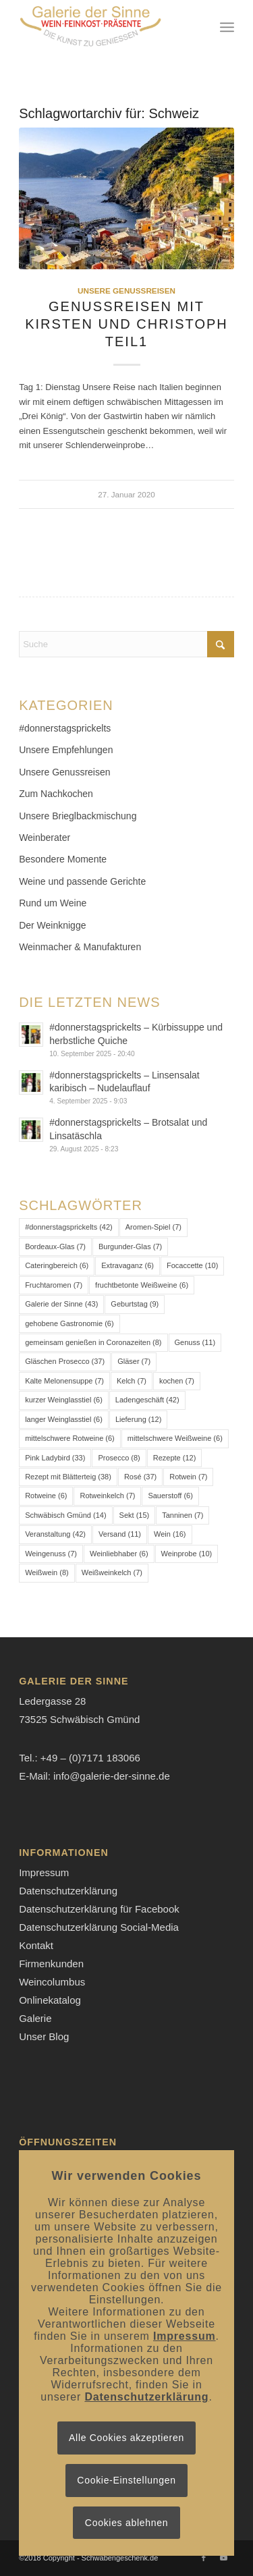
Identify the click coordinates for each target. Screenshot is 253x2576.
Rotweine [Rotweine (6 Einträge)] (46, 1495)
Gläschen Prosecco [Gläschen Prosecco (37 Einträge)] (65, 1361)
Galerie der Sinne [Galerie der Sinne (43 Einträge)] (61, 1304)
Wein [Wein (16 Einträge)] (170, 1534)
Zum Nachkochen (56, 793)
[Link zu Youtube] (224, 2558)
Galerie (35, 2018)
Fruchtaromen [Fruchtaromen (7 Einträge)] (53, 1285)
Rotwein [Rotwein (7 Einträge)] (188, 1477)
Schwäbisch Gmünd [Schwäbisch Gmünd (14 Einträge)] (65, 1515)
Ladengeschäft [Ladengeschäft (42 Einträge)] (147, 1400)
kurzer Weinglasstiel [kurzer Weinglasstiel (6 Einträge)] (64, 1400)
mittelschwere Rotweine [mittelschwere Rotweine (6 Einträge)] (70, 1438)
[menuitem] (227, 27)
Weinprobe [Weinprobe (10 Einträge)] (187, 1554)
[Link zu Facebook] (204, 2558)
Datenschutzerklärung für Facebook (99, 1909)
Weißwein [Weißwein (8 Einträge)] (47, 1572)
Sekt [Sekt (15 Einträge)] (134, 1515)
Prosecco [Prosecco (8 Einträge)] (119, 1458)
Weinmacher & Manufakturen (80, 946)
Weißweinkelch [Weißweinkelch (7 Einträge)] (112, 1572)
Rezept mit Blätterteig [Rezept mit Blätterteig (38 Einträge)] (68, 1477)
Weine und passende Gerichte (82, 881)
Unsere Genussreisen (126, 290)
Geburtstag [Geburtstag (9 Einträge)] (135, 1304)
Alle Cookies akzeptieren (126, 2437)
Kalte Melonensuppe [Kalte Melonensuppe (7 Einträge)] (64, 1381)
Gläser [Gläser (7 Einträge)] (133, 1361)
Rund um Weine (52, 903)
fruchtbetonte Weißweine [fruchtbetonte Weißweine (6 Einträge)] (141, 1285)
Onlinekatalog (50, 2000)
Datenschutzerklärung (68, 1890)
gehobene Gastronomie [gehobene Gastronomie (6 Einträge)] (69, 1323)
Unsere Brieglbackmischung (77, 816)
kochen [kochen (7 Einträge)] (176, 1381)
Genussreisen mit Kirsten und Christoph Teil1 (126, 324)
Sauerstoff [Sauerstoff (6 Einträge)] (170, 1495)
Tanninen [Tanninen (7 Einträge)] (182, 1515)
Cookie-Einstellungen (126, 2480)
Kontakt (36, 1945)
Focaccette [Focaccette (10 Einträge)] (192, 1265)
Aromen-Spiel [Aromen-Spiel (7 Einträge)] (153, 1227)
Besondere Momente (63, 859)
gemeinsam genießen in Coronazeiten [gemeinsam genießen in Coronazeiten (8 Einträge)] (93, 1342)
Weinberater (44, 837)
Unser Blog (44, 2036)
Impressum (44, 1872)
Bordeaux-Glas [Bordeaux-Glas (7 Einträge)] (55, 1246)
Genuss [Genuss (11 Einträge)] (195, 1342)
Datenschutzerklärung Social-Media (99, 1927)
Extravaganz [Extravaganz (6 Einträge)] (127, 1265)
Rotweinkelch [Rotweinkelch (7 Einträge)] (107, 1495)
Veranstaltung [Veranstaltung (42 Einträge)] (55, 1534)
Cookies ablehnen (126, 2522)
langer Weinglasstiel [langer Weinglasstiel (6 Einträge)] (64, 1419)
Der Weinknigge (52, 925)
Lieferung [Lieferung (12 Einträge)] (138, 1419)
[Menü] (227, 27)
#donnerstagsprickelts (65, 728)
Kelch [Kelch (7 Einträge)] (131, 1381)
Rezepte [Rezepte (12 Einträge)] (174, 1458)
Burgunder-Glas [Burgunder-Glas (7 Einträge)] (130, 1246)
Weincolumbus (52, 1982)
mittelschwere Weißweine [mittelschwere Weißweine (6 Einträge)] (175, 1438)
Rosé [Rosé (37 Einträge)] (140, 1477)
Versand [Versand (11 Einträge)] (120, 1534)
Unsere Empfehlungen (66, 749)
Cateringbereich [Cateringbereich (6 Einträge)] (56, 1265)
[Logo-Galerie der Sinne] (105, 27)
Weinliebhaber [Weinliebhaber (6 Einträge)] (119, 1554)
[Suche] (126, 644)
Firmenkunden (51, 1963)
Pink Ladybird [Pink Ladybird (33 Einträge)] (55, 1458)
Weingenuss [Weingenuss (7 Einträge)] (51, 1554)
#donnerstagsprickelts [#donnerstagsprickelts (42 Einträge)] (69, 1227)
